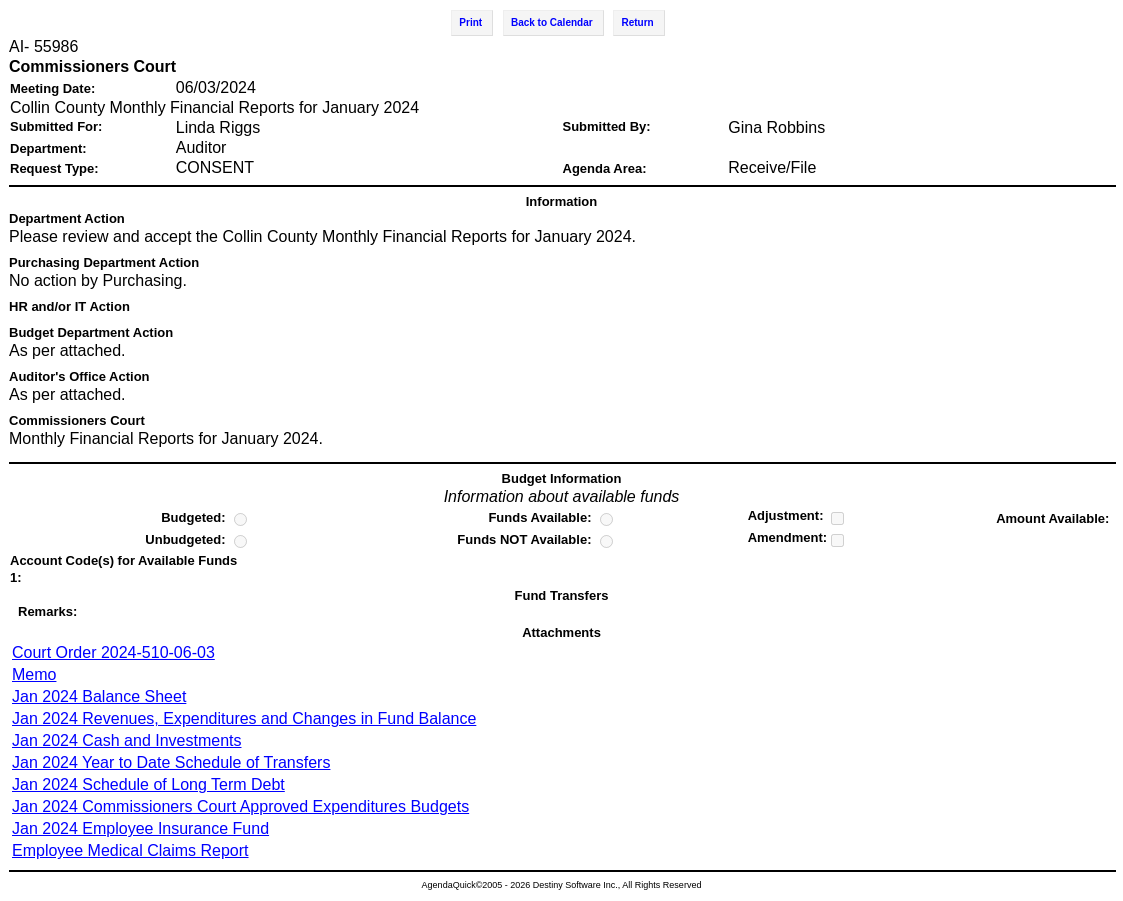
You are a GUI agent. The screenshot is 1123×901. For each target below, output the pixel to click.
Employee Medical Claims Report (130, 850)
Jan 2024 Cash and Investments (126, 740)
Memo (34, 674)
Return (637, 22)
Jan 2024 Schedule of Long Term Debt (148, 784)
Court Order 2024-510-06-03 (113, 652)
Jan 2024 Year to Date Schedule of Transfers (171, 762)
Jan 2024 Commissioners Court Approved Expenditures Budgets (240, 806)
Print (470, 22)
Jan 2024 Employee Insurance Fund (140, 828)
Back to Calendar (552, 22)
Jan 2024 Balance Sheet (99, 696)
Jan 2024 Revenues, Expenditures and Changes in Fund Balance (244, 718)
